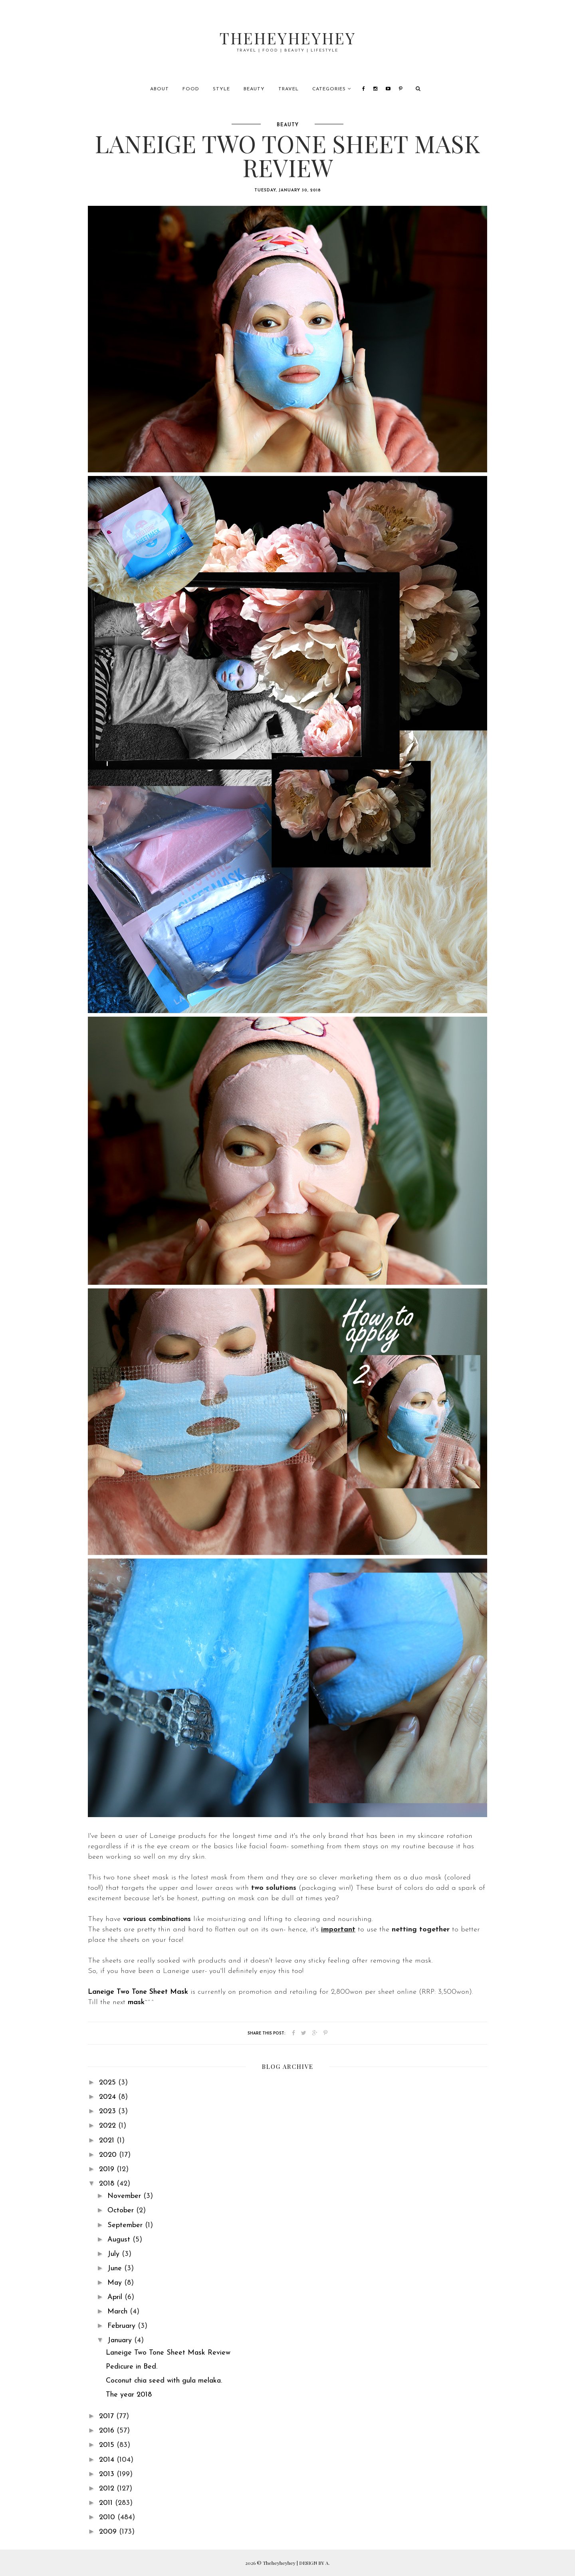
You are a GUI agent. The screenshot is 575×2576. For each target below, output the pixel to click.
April (116, 2297)
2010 (108, 2517)
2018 (108, 2184)
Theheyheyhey (287, 37)
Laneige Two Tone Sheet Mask (138, 1992)
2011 (107, 2503)
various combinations (157, 1919)
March (118, 2311)
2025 (108, 2082)
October (121, 2210)
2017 (107, 2416)
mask (136, 2002)
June (115, 2268)
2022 (108, 2126)
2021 (108, 2140)
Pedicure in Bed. (131, 2367)
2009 (109, 2532)
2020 (109, 2155)
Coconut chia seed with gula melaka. (164, 2381)
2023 (108, 2111)
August (120, 2240)
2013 (108, 2474)
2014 (108, 2460)
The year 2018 (129, 2395)
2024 (108, 2097)
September (126, 2225)
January (120, 2340)
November (125, 2196)
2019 (108, 2169)
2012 (108, 2488)
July (114, 2254)
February (122, 2326)
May (115, 2283)
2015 (108, 2445)
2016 (108, 2431)
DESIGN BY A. (314, 2563)
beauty (288, 125)
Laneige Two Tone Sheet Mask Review (168, 2353)
